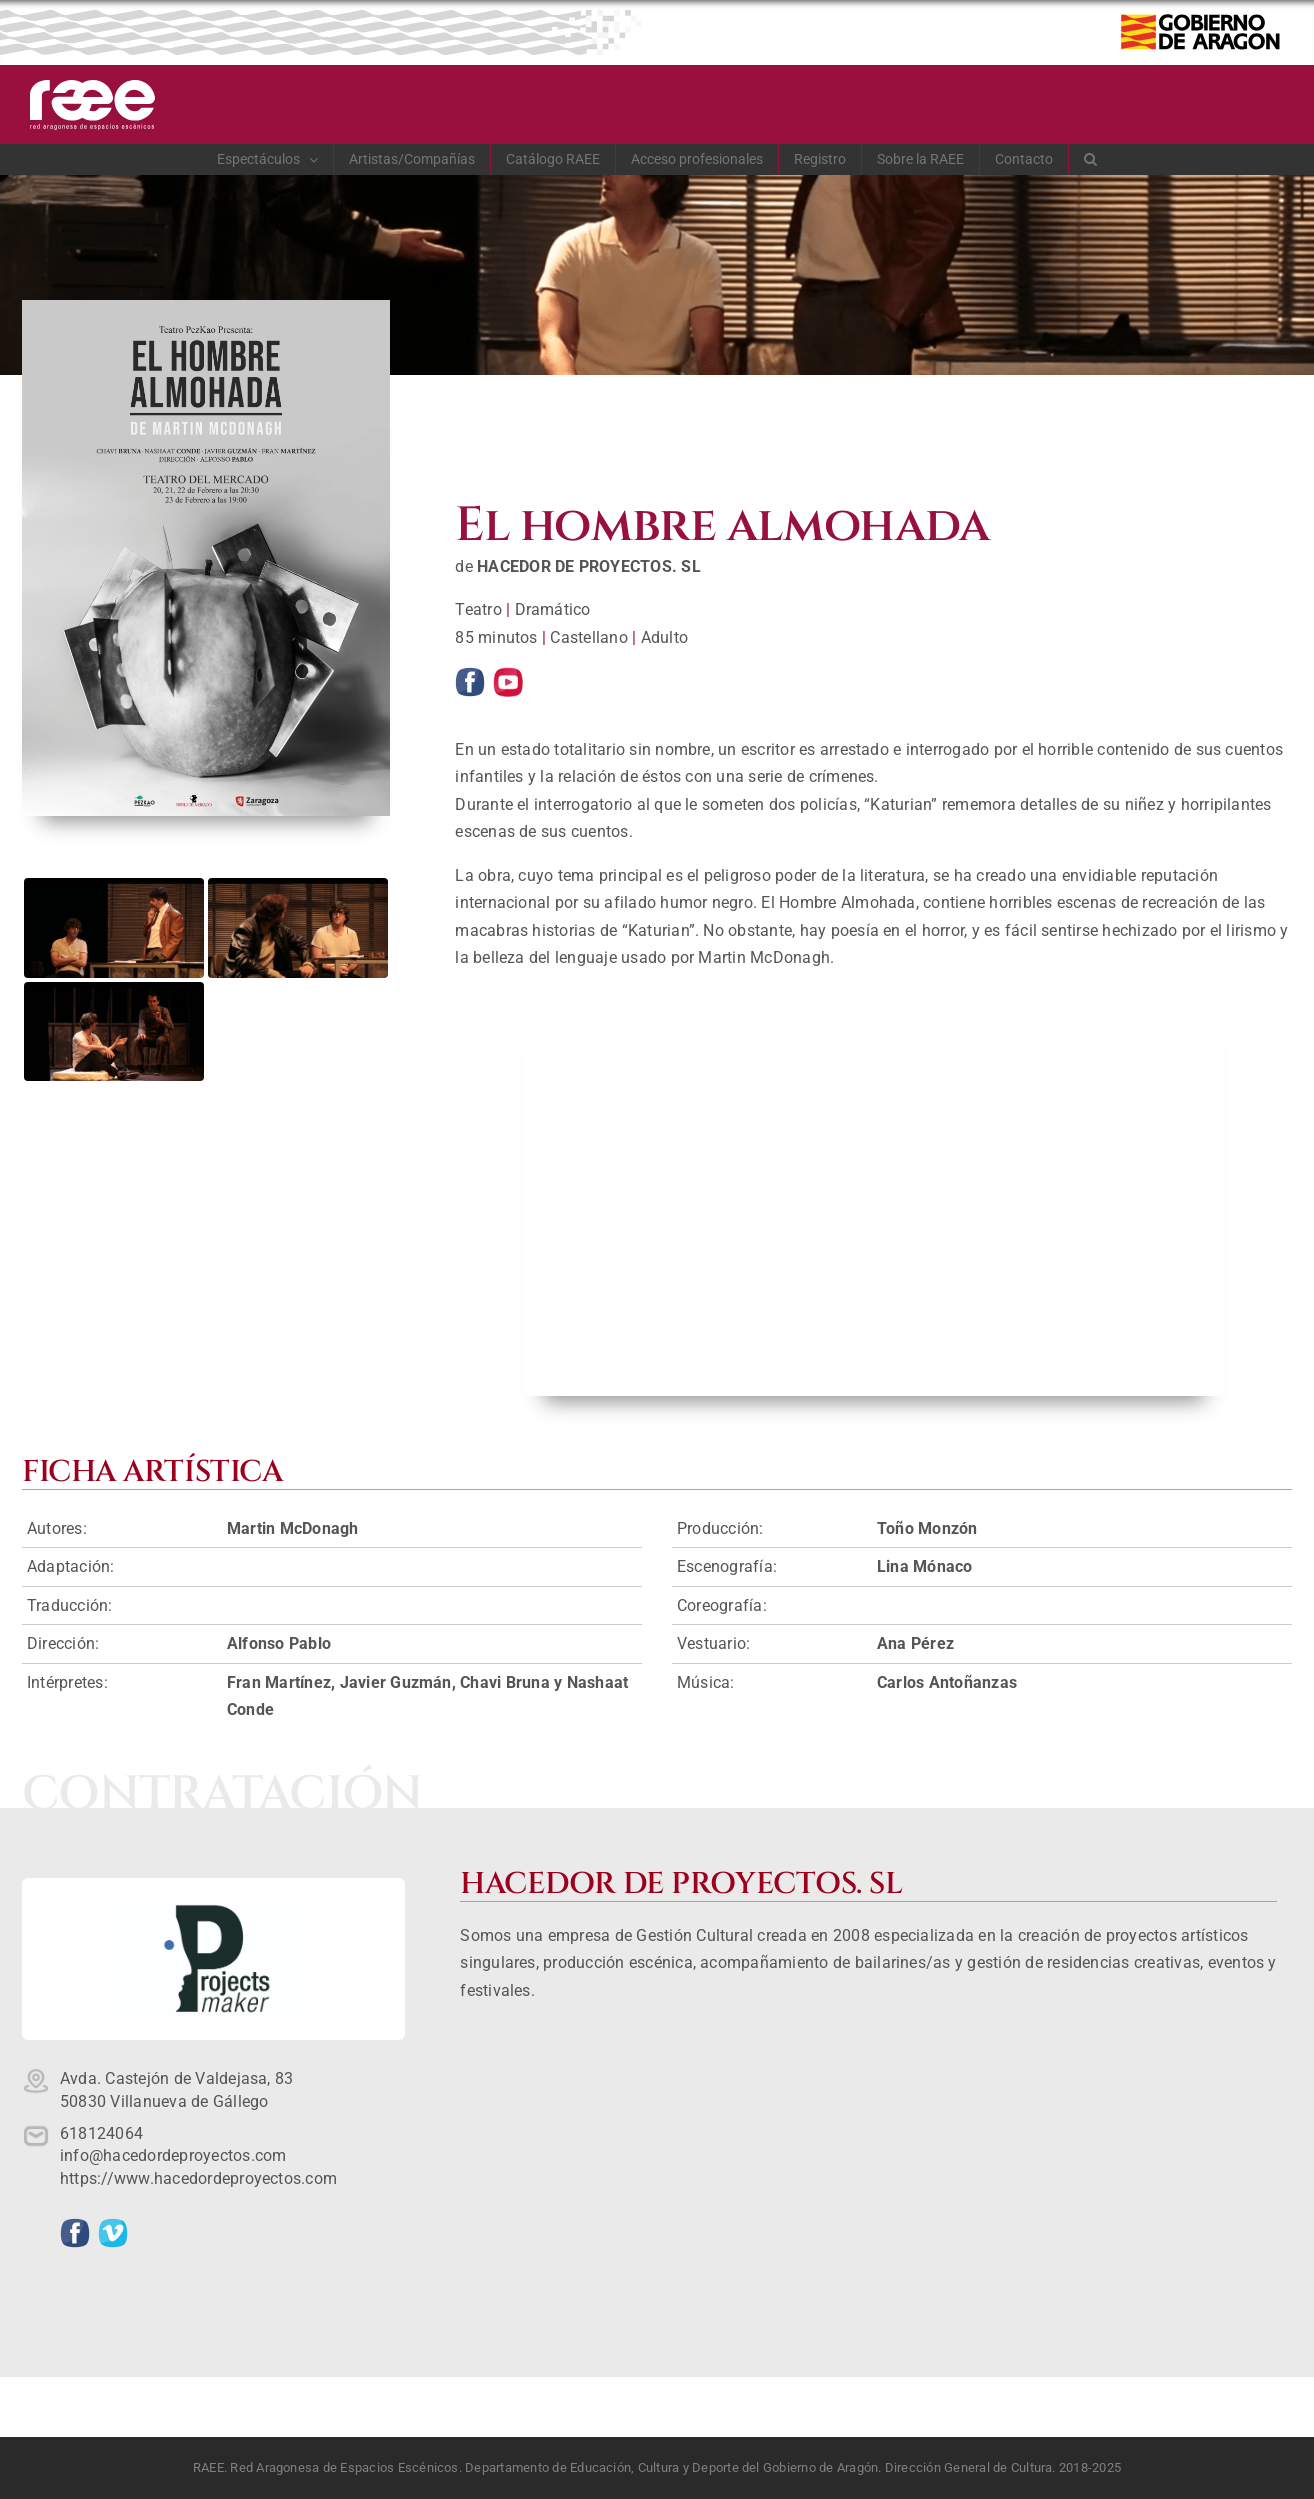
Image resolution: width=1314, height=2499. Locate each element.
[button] (1091, 159)
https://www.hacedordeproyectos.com (198, 2178)
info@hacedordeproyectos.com (173, 2155)
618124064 (101, 2133)
